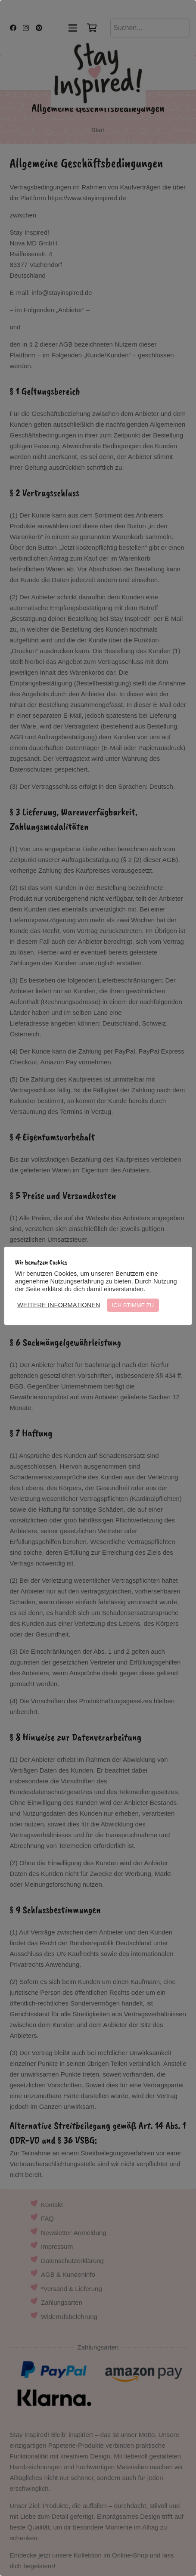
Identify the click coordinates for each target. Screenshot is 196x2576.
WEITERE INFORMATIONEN (58, 1305)
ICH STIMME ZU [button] (133, 1305)
